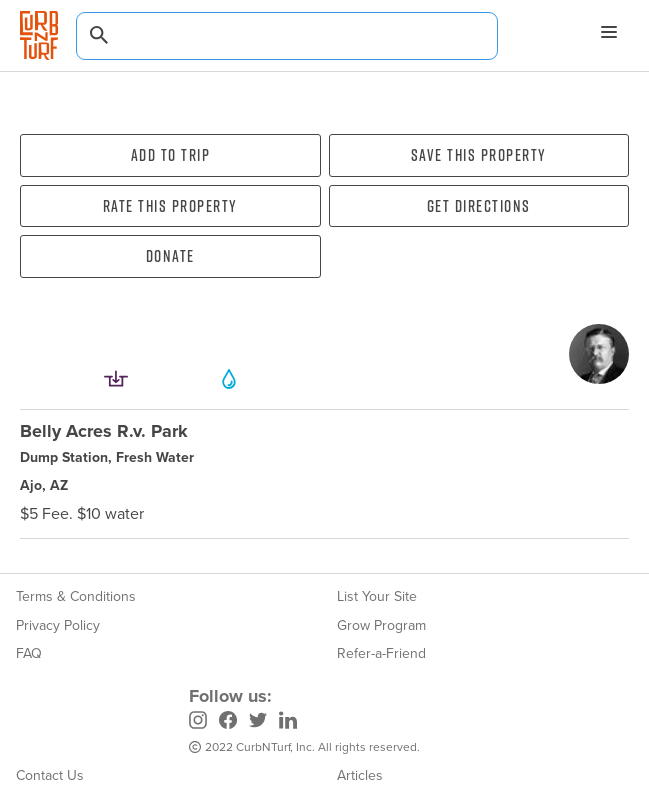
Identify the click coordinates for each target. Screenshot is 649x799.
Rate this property (170, 206)
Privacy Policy (58, 625)
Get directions (479, 206)
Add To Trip (171, 155)
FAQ (29, 653)
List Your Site (377, 596)
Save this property (479, 155)
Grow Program (381, 625)
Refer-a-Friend (381, 653)
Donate (170, 256)
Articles (360, 775)
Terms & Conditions (76, 596)
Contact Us (50, 775)
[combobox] (287, 36)
